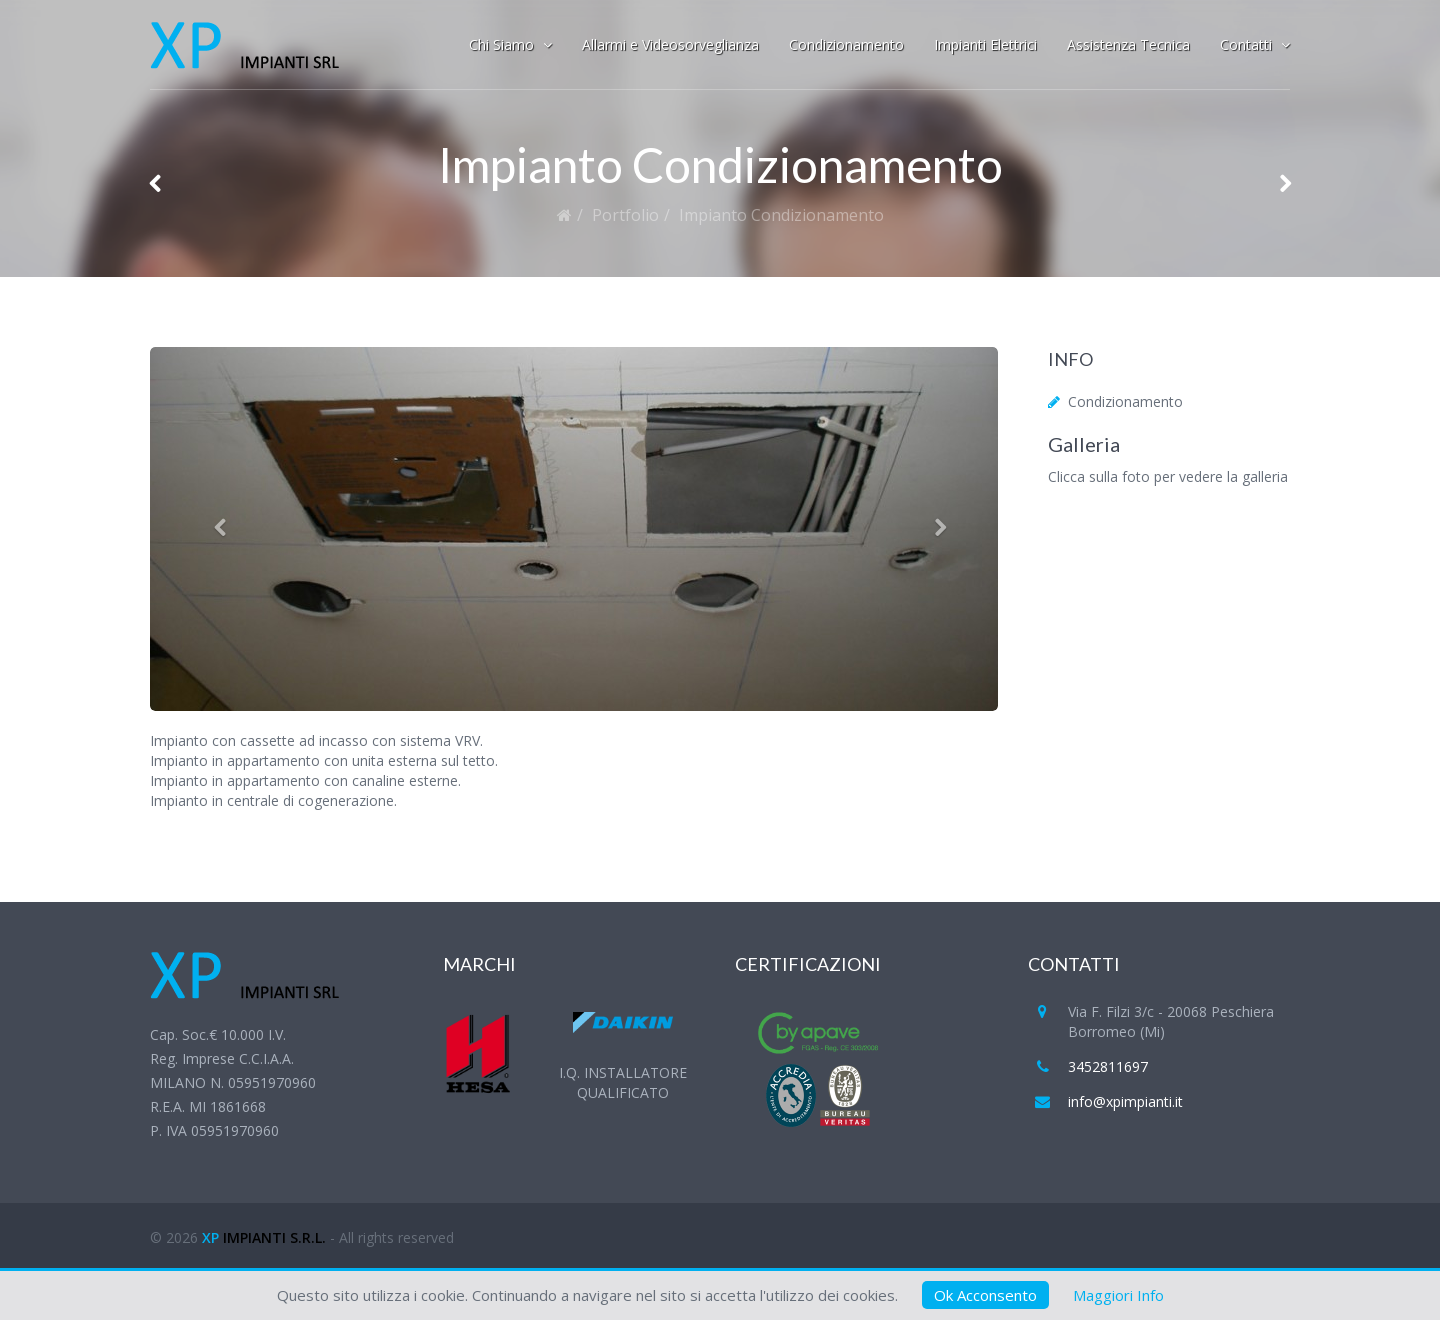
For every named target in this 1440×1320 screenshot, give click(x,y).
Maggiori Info (1118, 1295)
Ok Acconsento (985, 1295)
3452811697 (1108, 1066)
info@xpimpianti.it (1125, 1101)
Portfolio (625, 215)
